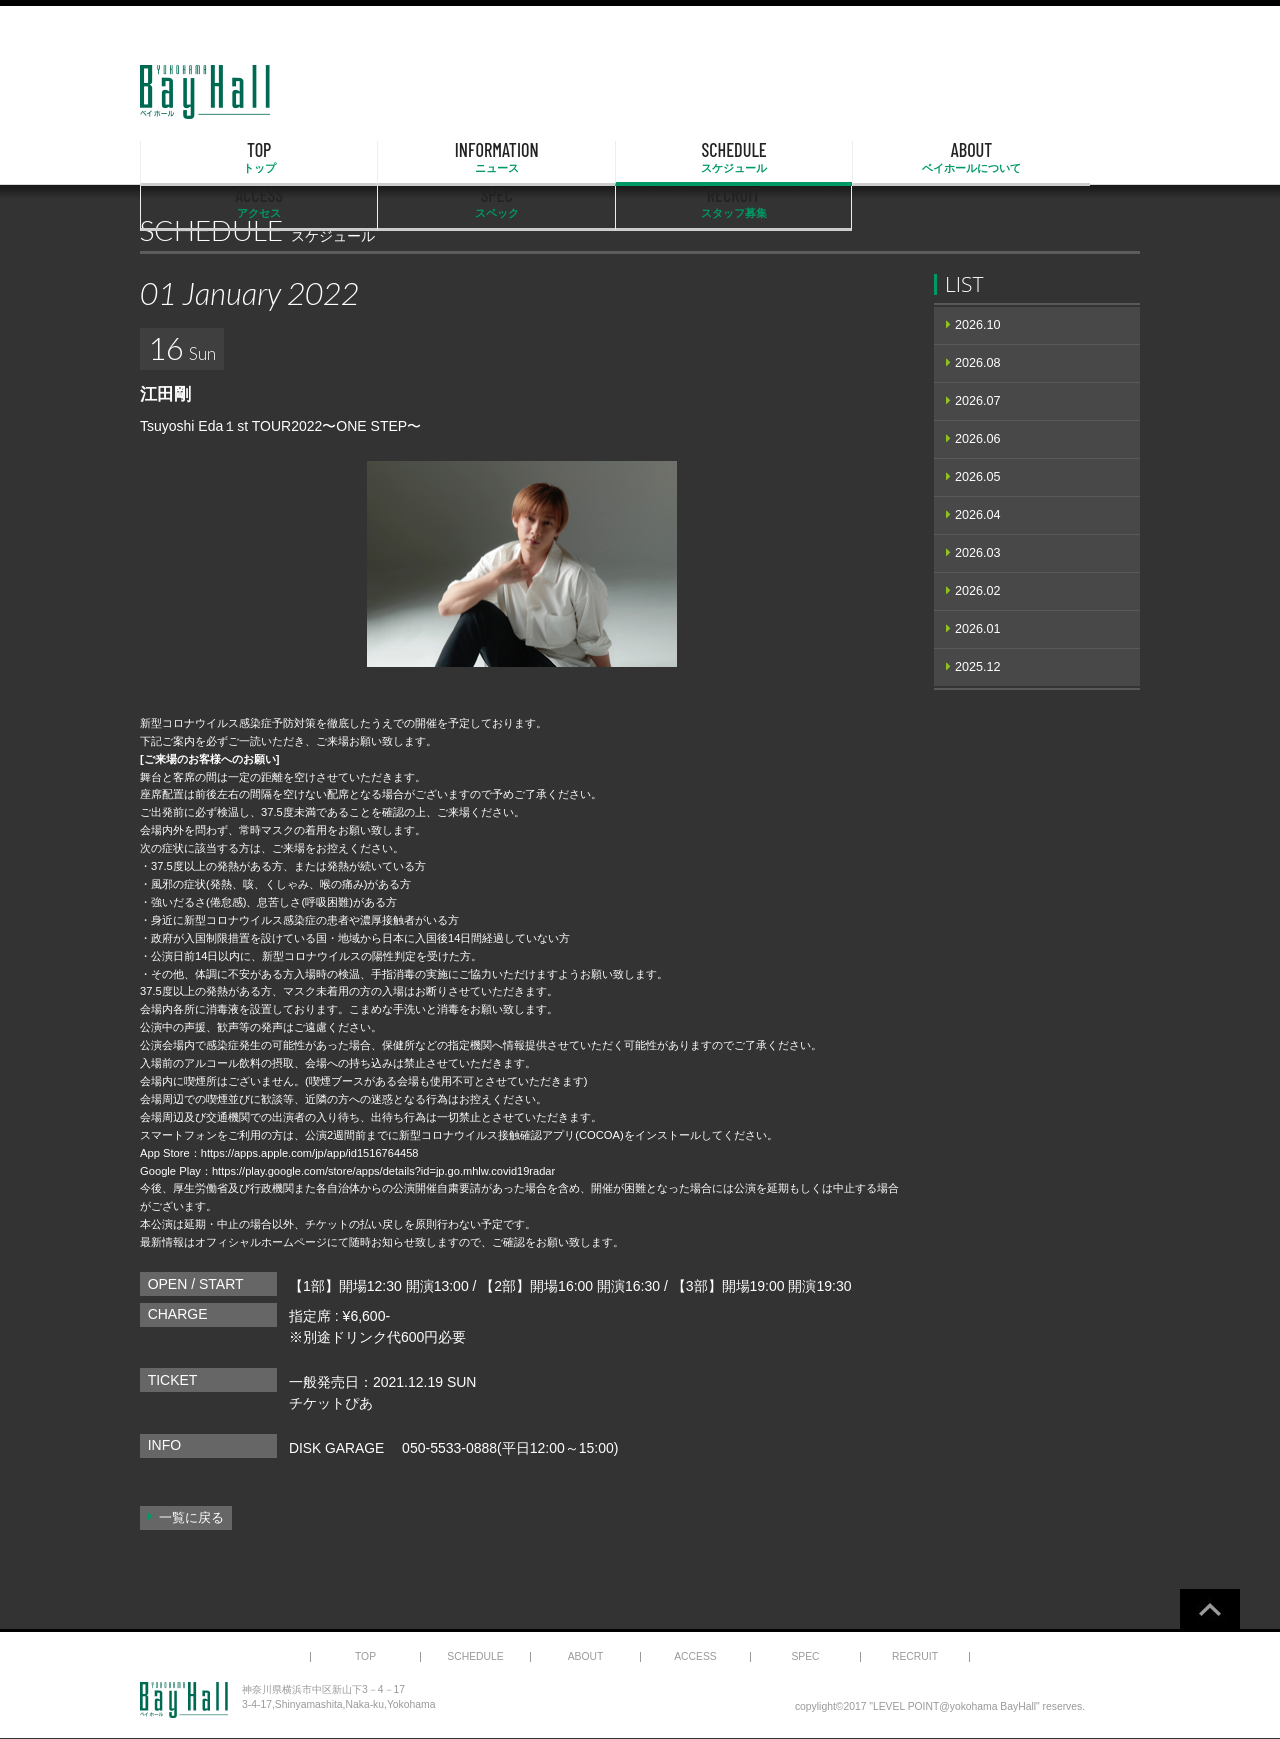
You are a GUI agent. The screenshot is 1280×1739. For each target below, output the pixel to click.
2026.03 (978, 553)
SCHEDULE (498, 158)
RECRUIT (1068, 158)
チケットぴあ (331, 1403)
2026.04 (978, 515)
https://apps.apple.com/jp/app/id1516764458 (311, 1153)
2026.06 (978, 439)
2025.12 (978, 667)
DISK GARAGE (337, 1448)
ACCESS (783, 158)
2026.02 (978, 591)
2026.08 (978, 363)
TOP (212, 158)
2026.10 (978, 325)
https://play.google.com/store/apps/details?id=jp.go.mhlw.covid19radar (385, 1171)
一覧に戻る (191, 1518)
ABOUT (640, 158)
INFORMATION (355, 158)
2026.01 (978, 629)
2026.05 (978, 477)
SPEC (926, 158)
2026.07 (978, 401)
